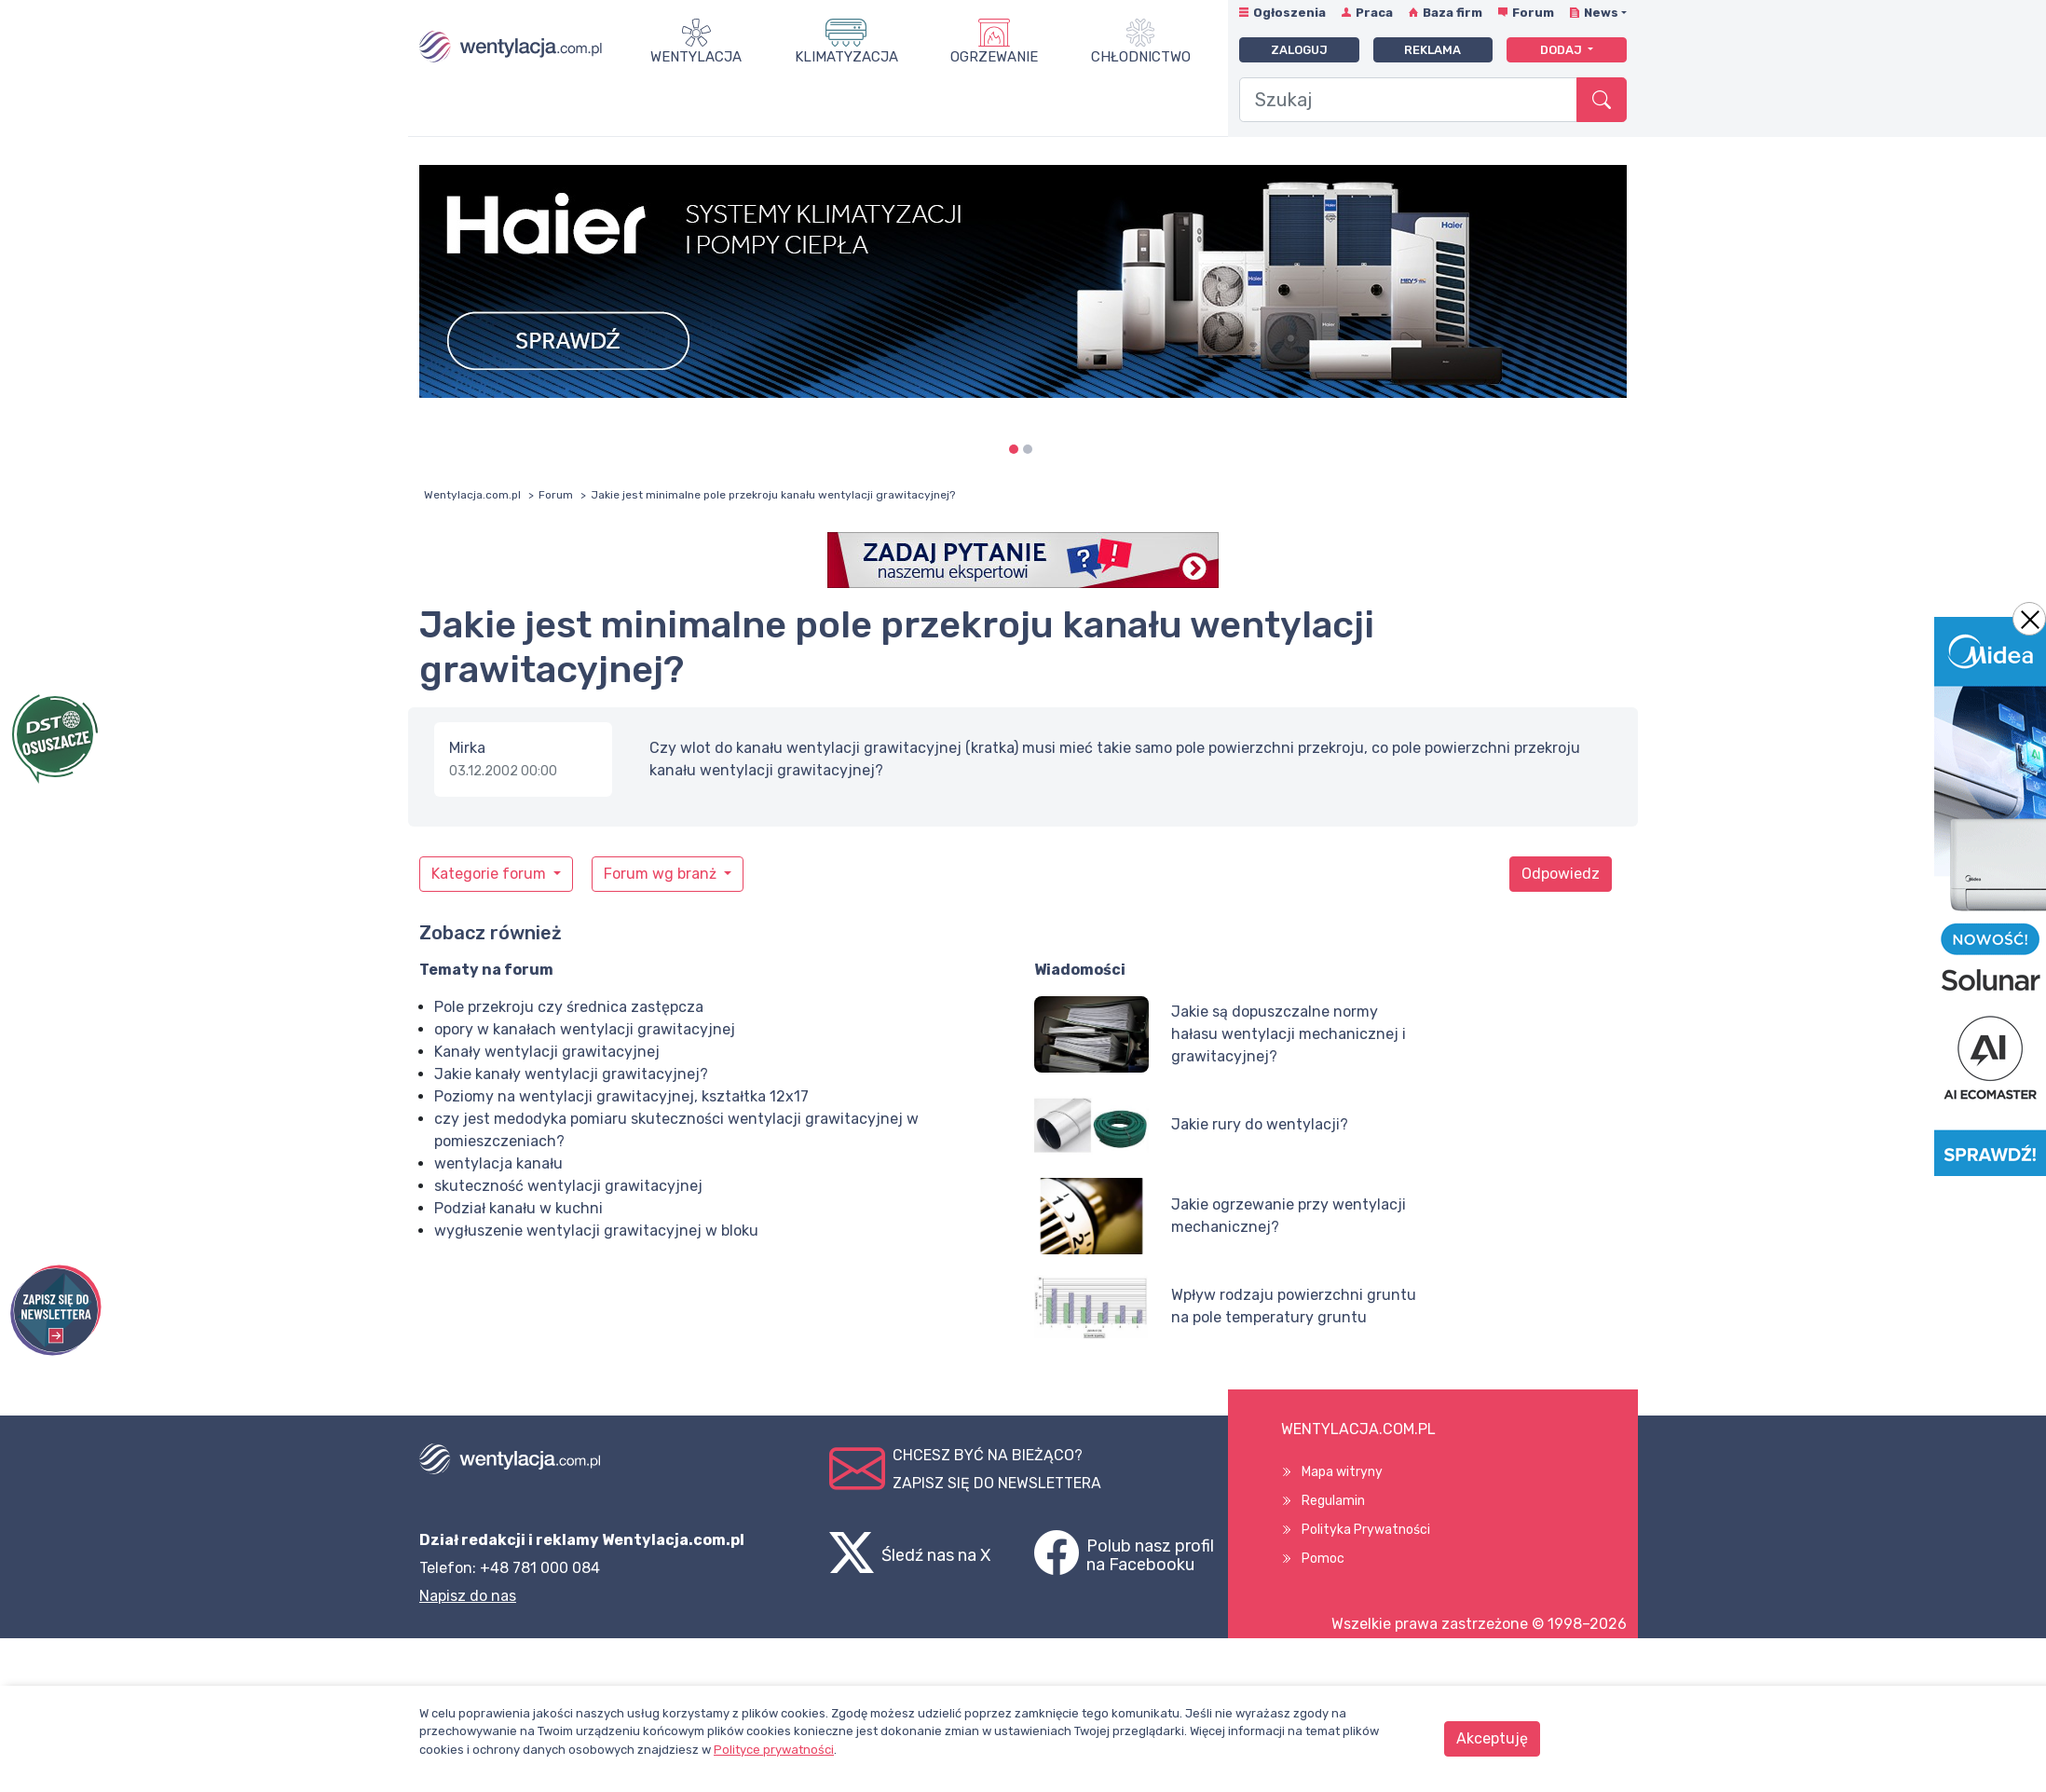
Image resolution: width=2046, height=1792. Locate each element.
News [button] (1601, 13)
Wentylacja (696, 56)
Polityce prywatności (774, 1750)
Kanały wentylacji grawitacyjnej (547, 1051)
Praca (1374, 13)
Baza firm (1452, 13)
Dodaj (1562, 50)
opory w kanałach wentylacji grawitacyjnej (584, 1029)
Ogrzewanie (994, 56)
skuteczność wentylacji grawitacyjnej (568, 1186)
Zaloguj (1299, 50)
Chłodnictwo (1141, 56)
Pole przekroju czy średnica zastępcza (568, 1007)
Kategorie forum (490, 873)
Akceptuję (1492, 1738)
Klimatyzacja (846, 56)
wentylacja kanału (498, 1163)
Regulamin (1333, 1501)
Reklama (1432, 50)
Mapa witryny (1342, 1472)
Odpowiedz (1560, 873)
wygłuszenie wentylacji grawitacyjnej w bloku (596, 1230)
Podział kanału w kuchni (518, 1208)
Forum (1533, 13)
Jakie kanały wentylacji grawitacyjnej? (571, 1074)
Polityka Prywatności (1366, 1530)
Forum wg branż (662, 873)
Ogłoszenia (1289, 13)
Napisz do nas (467, 1596)
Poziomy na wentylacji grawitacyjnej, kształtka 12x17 (621, 1096)
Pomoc (1323, 1558)
